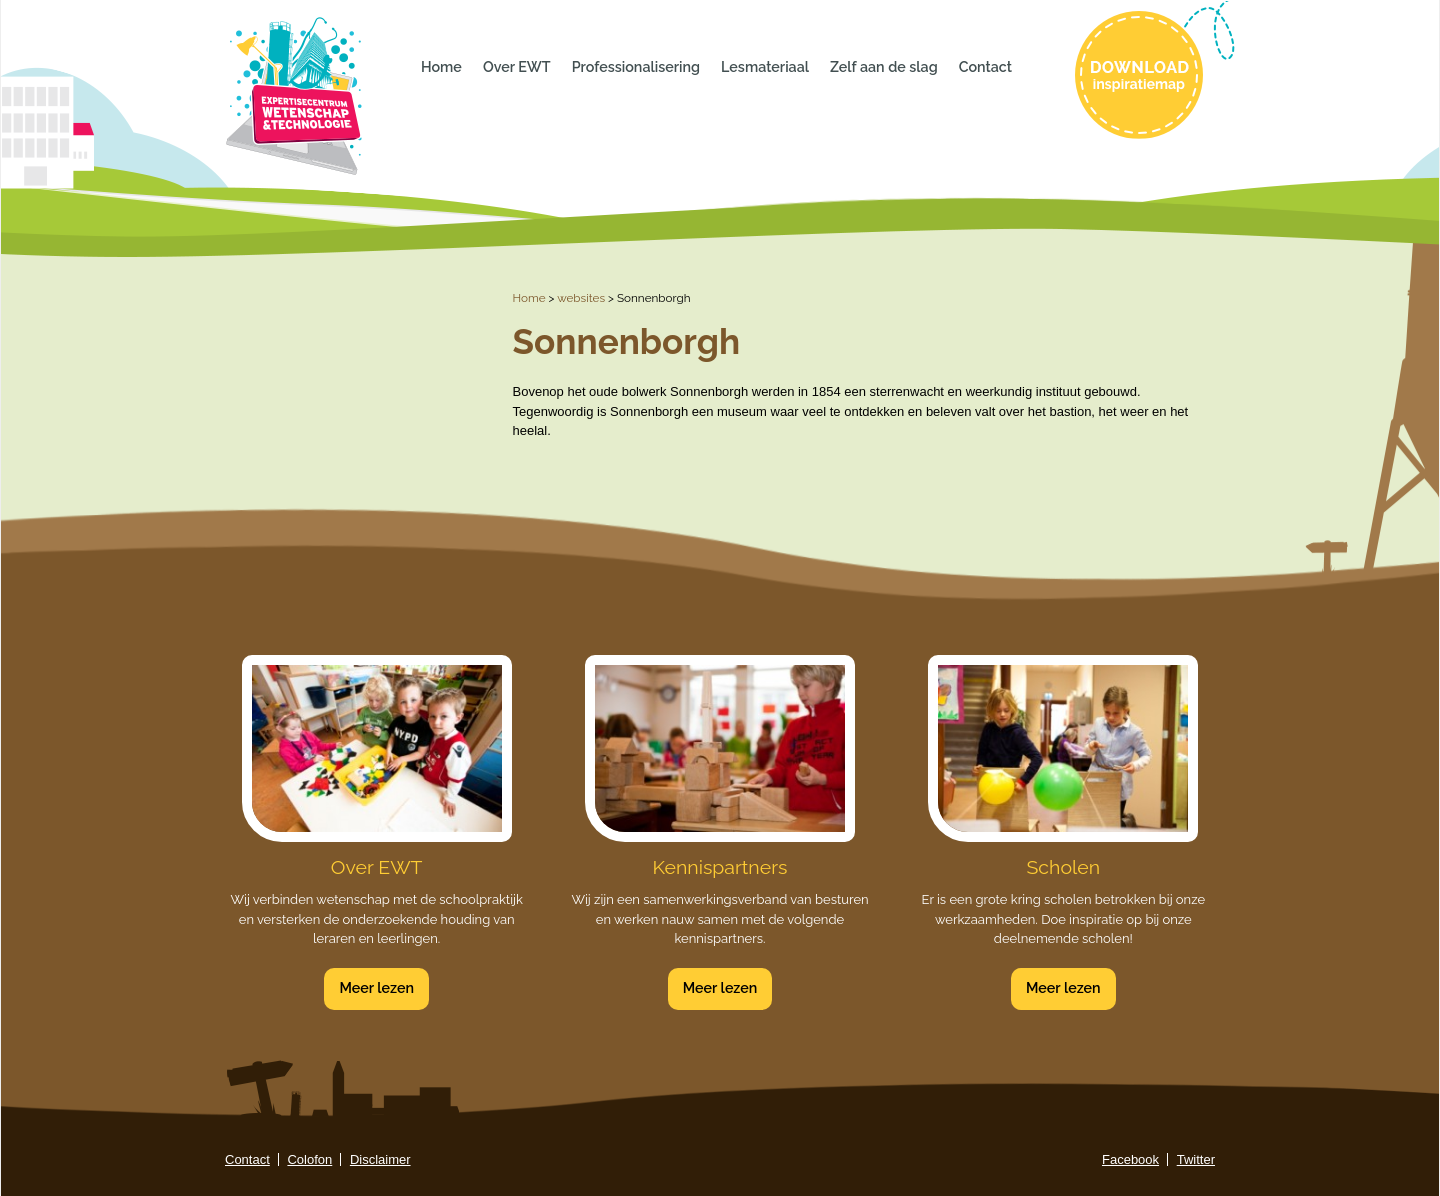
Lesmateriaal (765, 67)
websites (581, 298)
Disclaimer (380, 1159)
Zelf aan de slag (884, 67)
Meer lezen (376, 988)
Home (441, 67)
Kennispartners (720, 867)
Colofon (309, 1159)
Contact (985, 67)
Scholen (1064, 867)
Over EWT (517, 67)
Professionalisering (636, 67)
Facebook (1130, 1159)
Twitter (1196, 1159)
